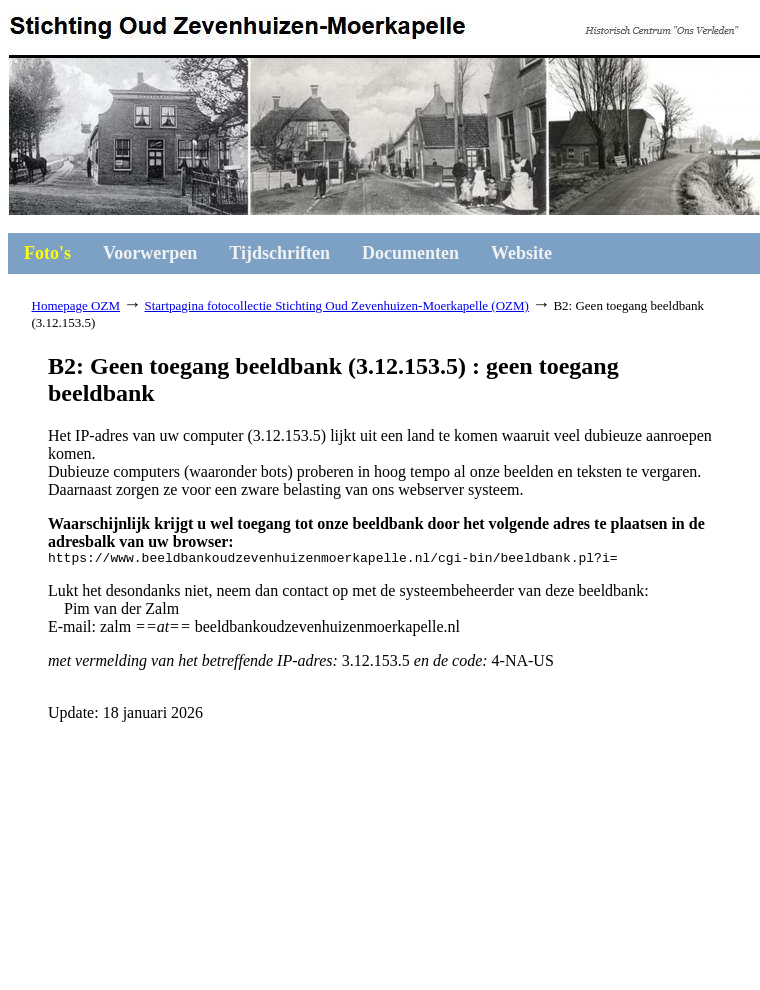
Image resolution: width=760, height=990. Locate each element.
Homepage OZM (76, 305)
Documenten (410, 253)
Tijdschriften (279, 253)
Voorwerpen (150, 253)
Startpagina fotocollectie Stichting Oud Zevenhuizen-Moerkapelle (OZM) (336, 305)
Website (521, 253)
